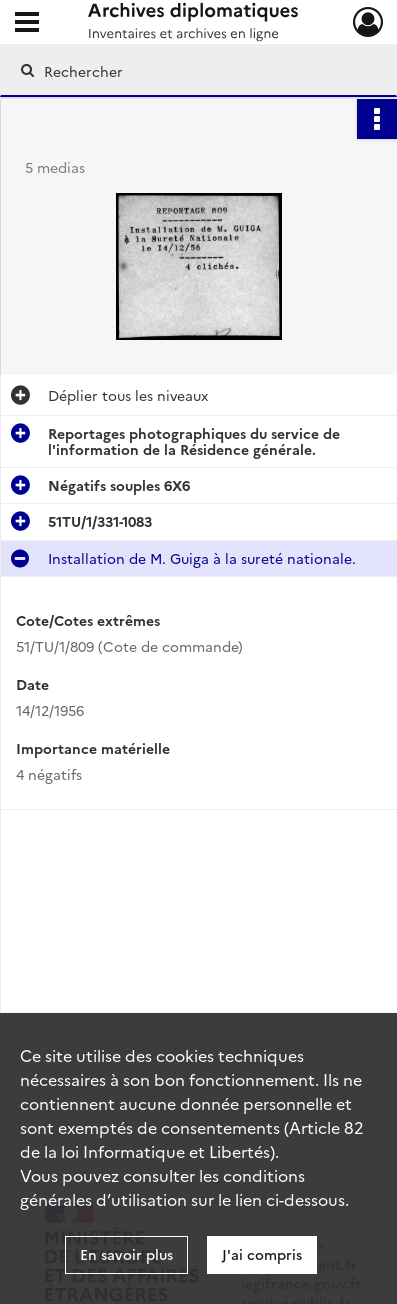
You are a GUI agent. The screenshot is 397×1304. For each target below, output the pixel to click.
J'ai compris (262, 1254)
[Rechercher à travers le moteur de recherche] (195, 71)
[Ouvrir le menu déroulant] (27, 24)
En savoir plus (126, 1254)
